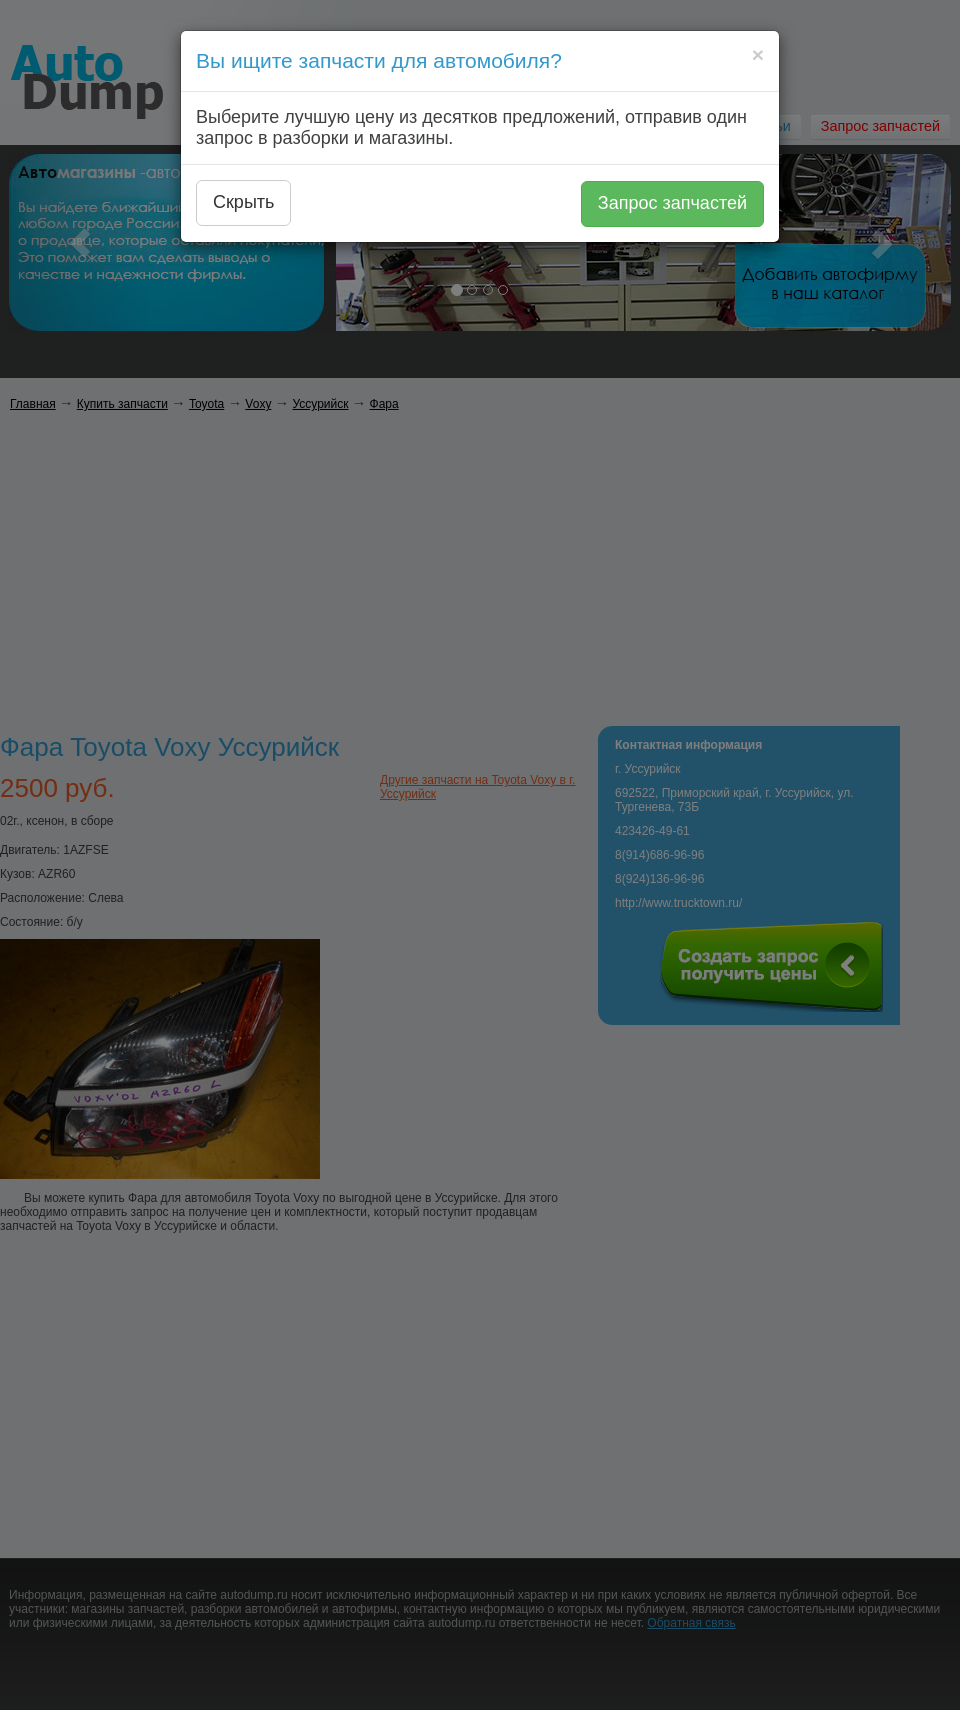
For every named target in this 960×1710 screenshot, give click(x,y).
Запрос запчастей (672, 203)
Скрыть (243, 202)
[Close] (758, 54)
